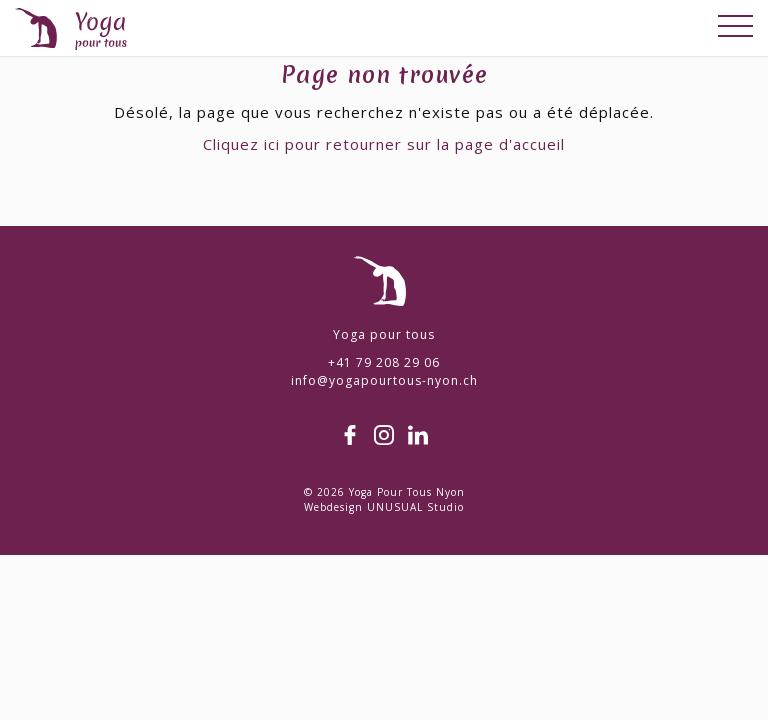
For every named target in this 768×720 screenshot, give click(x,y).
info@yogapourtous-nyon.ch (384, 380)
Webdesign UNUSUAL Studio (384, 507)
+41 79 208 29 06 (384, 362)
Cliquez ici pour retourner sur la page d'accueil (384, 144)
